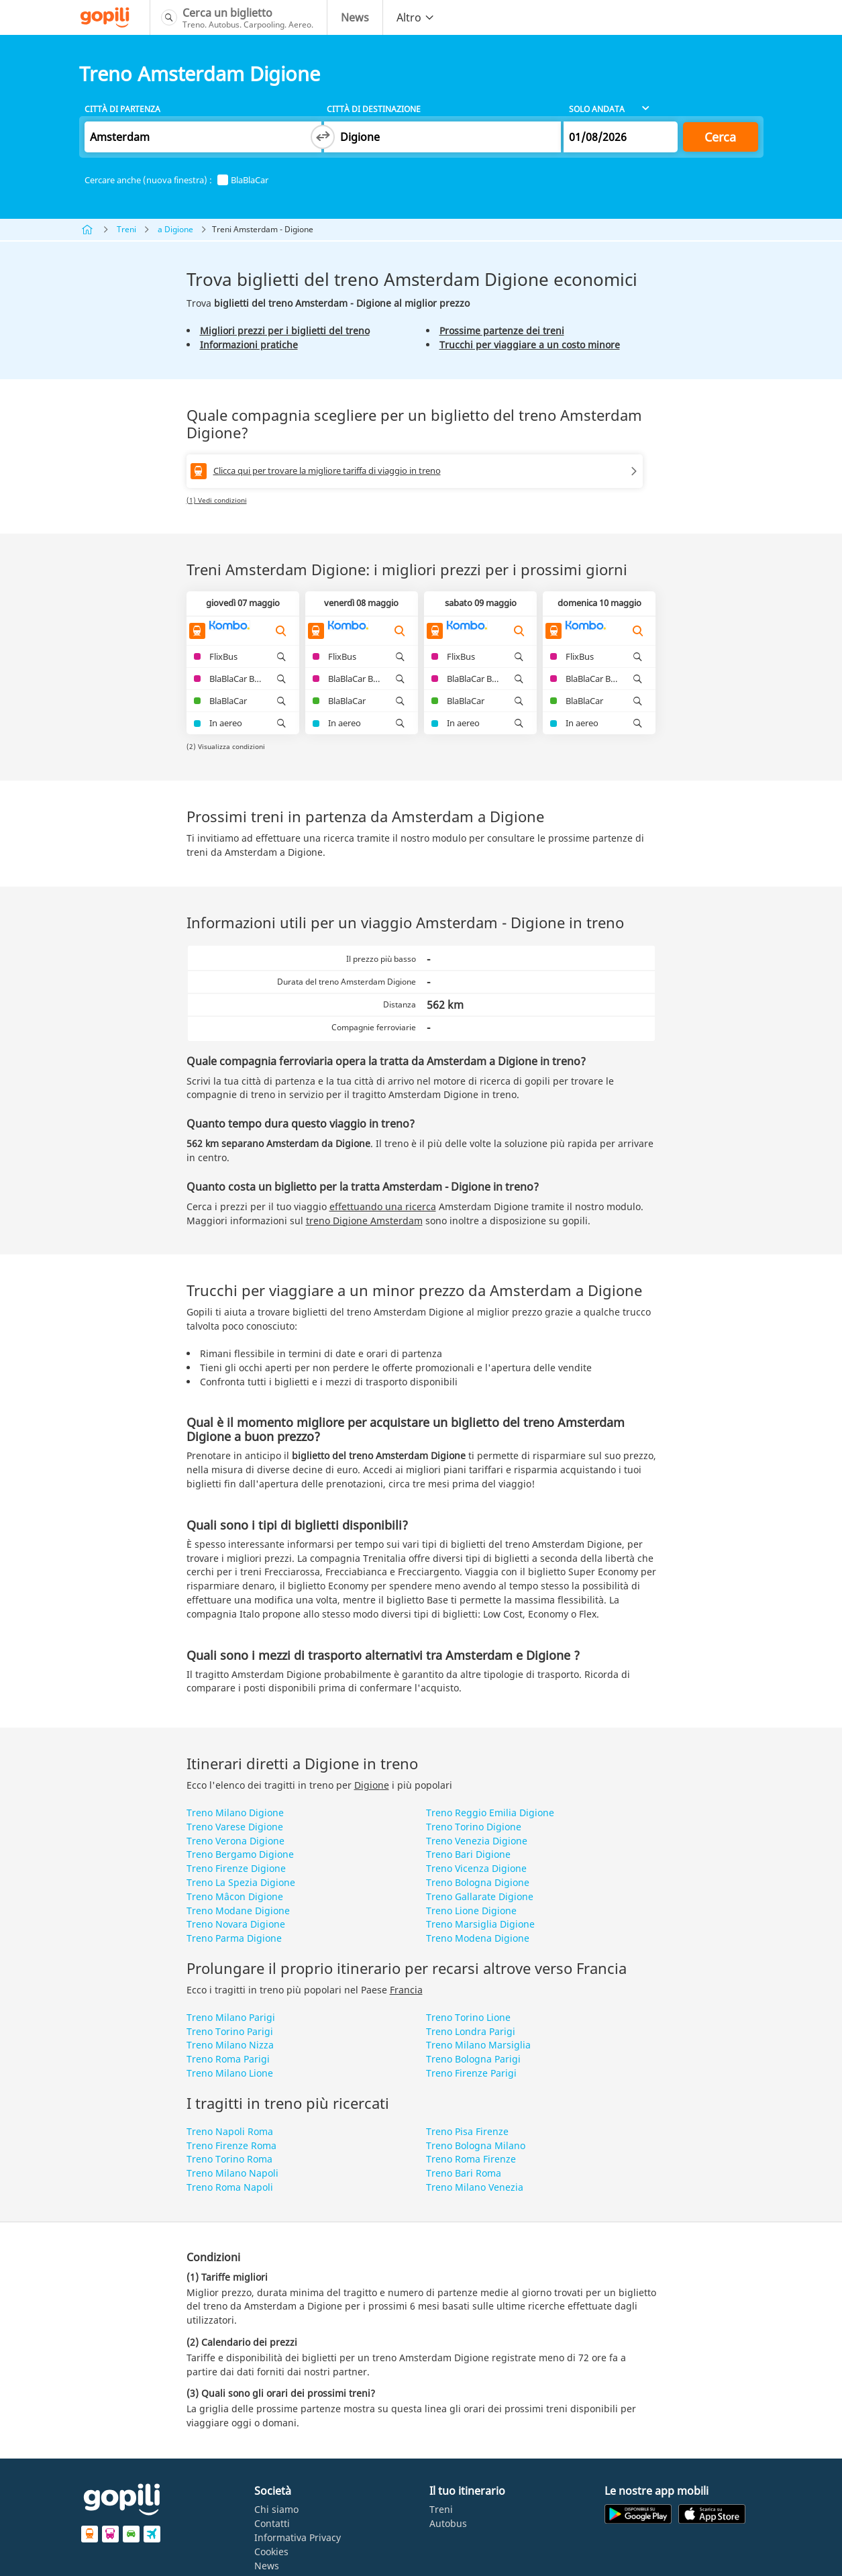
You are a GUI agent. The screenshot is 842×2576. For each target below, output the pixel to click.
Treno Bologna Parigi (473, 2058)
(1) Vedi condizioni (217, 500)
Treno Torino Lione (468, 2017)
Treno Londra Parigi (470, 2031)
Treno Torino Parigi (230, 2031)
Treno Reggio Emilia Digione (490, 1812)
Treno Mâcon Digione (235, 1896)
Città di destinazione (374, 109)
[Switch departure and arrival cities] (323, 137)
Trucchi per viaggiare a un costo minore (529, 344)
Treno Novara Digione (236, 1924)
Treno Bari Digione (468, 1854)
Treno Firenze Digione (236, 1868)
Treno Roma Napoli (230, 2187)
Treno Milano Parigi (231, 2017)
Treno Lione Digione (471, 1910)
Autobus (448, 2523)
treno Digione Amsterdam (364, 1220)
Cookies (271, 2551)
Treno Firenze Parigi (471, 2073)
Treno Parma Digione (234, 1938)
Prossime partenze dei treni (501, 330)
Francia (406, 1989)
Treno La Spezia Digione (241, 1882)
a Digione (175, 229)
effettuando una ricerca (382, 1206)
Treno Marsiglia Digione (480, 1924)
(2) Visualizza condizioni (226, 746)
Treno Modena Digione (477, 1938)
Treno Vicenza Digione (476, 1868)
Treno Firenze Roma (231, 2145)
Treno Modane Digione (238, 1910)
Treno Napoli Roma (230, 2131)
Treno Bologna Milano (475, 2145)
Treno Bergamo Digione (240, 1854)
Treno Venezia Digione (476, 1840)
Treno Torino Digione (473, 1826)
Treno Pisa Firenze (467, 2131)
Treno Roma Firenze (471, 2158)
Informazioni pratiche (249, 344)
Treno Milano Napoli (232, 2173)
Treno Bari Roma (463, 2173)
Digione (371, 1785)
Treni (126, 229)
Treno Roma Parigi (228, 2058)
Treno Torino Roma (229, 2158)
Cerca (720, 137)
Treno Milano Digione (235, 1812)
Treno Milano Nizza (230, 2044)
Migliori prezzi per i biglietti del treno (285, 330)
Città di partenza (122, 109)
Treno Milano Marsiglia (478, 2044)
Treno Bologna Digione (477, 1882)
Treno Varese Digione (235, 1826)
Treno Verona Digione (235, 1840)
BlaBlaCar (242, 180)
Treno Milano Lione (230, 2073)
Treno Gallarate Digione (479, 1896)
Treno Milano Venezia (474, 2187)
